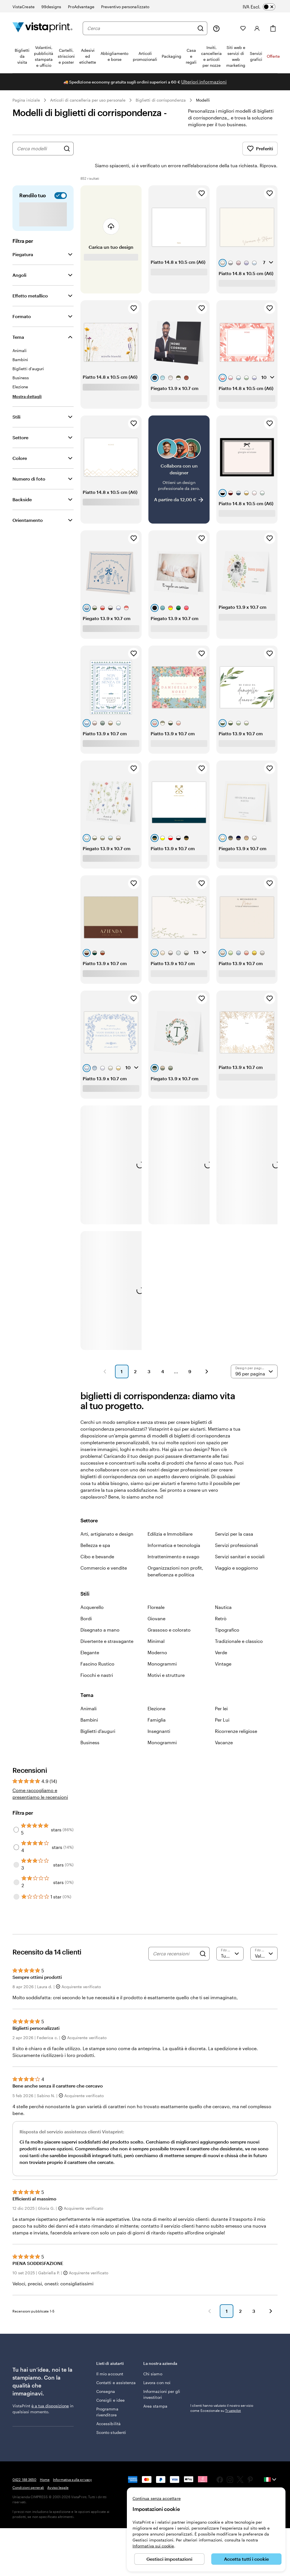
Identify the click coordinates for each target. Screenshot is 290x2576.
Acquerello (92, 1591)
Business (89, 1726)
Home (45, 2464)
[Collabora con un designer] (179, 454)
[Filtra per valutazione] (230, 1938)
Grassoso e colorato (169, 1614)
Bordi (86, 1602)
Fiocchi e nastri (96, 1659)
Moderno (157, 1636)
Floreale (156, 1591)
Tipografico (227, 1614)
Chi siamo (152, 2358)
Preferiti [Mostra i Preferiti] (260, 148)
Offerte (273, 56)
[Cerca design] (66, 148)
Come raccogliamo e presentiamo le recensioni (40, 1778)
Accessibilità (108, 2407)
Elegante (89, 1636)
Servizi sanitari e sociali (240, 1540)
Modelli (203, 100)
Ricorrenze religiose (236, 1715)
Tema (18, 321)
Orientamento (27, 504)
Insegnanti (159, 1715)
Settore (20, 421)
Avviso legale (58, 2472)
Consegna (105, 2375)
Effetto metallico (30, 279)
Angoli (19, 259)
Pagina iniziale (26, 100)
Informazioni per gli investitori (161, 2378)
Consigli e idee (110, 2384)
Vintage (223, 1648)
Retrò (221, 1602)
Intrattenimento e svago (173, 1540)
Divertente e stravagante (106, 1625)
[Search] (202, 1937)
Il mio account (109, 2358)
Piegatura (22, 238)
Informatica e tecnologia (174, 1529)
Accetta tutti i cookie (246, 2559)
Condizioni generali (28, 2472)
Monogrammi (162, 1648)
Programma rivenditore (107, 2396)
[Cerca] (200, 28)
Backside (22, 483)
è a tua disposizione (50, 2390)
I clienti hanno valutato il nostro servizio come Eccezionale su (221, 2392)
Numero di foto (28, 463)
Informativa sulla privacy (72, 2464)
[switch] (263, 6)
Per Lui (222, 1704)
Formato (21, 300)
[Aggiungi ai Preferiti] (201, 177)
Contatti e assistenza (116, 2366)
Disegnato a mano (100, 1614)
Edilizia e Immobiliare (170, 1518)
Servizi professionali (236, 1529)
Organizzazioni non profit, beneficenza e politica (175, 1555)
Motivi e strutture (166, 1659)
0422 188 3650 (24, 2464)
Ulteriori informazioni (204, 81)
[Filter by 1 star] (16, 1881)
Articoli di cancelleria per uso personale (87, 100)
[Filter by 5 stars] (16, 1814)
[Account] (257, 28)
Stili (16, 401)
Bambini (89, 1704)
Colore (19, 442)
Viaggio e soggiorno (236, 1552)
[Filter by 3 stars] (16, 1849)
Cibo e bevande (97, 1540)
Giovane (156, 1602)
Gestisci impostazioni (169, 2559)
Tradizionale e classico (239, 1625)
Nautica (223, 1591)
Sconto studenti (111, 2416)
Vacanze (224, 1726)
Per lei (221, 1692)
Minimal (156, 1625)
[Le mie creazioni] (230, 28)
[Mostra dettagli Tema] (27, 380)
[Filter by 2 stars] (16, 1866)
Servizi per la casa (234, 1518)
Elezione (156, 1692)
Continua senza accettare (157, 2498)
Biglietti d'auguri (97, 1715)
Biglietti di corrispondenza (161, 100)
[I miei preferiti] (243, 28)
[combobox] (140, 28)
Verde (221, 1636)
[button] (105, 1355)
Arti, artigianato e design (106, 1518)
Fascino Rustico (97, 1648)
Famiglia (157, 1704)
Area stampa (155, 2390)
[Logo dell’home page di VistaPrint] (42, 28)
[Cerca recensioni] (175, 1937)
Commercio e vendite (103, 1552)
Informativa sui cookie (153, 2545)
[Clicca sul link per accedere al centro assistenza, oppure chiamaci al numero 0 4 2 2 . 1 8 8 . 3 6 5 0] (216, 28)
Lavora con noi (156, 2366)
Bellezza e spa (95, 1529)
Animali (88, 1692)
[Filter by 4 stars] (16, 1831)
